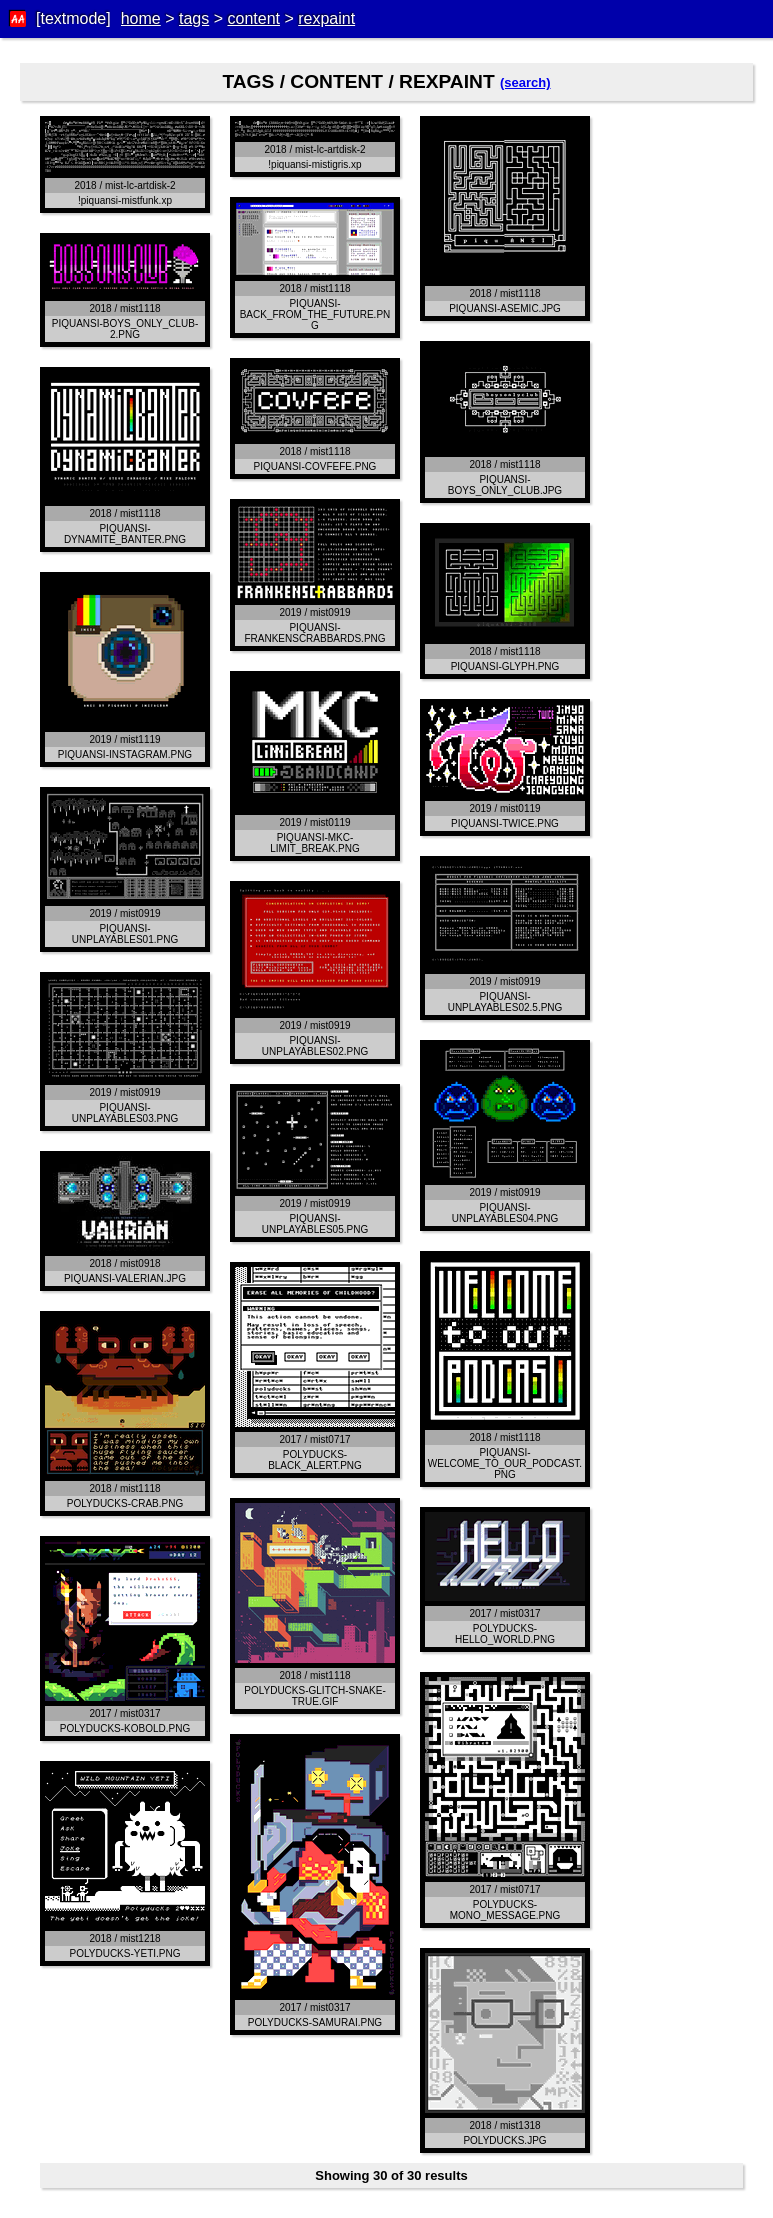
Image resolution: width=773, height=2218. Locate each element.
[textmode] (73, 18)
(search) (525, 82)
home (141, 18)
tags (194, 18)
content (253, 18)
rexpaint (326, 18)
